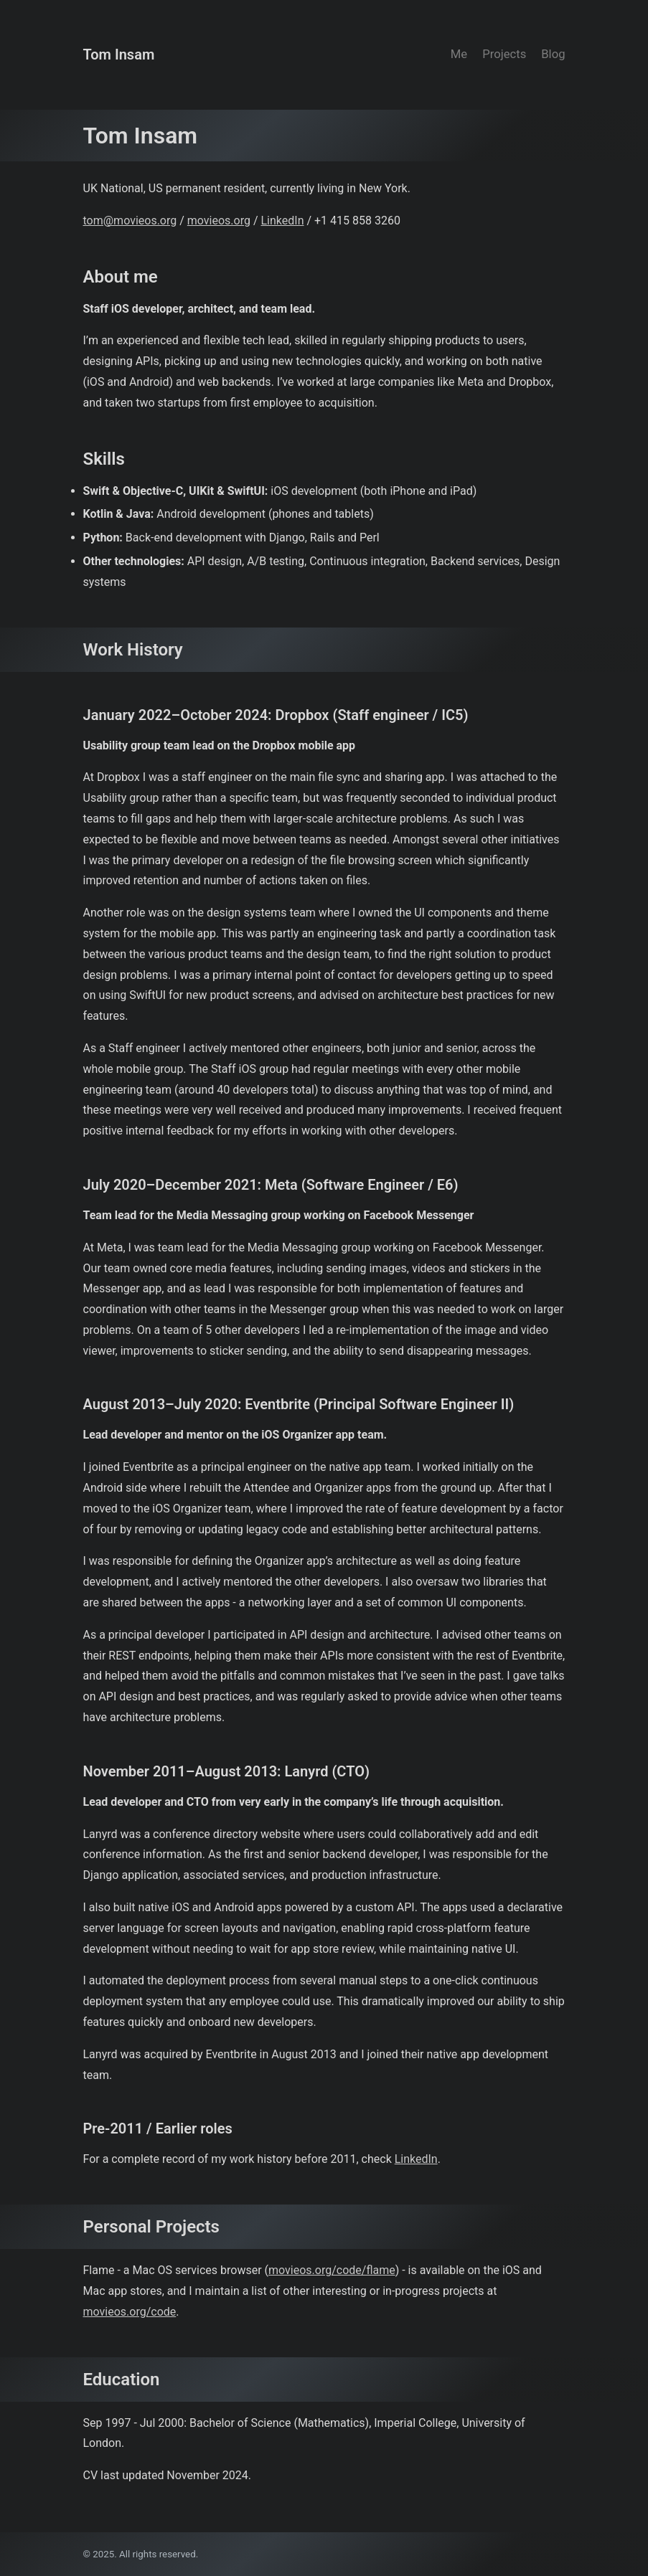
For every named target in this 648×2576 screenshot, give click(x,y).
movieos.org (218, 220)
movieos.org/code (130, 2312)
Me (459, 54)
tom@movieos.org (130, 220)
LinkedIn (282, 220)
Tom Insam (119, 54)
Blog (553, 54)
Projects (504, 54)
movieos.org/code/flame (331, 2270)
